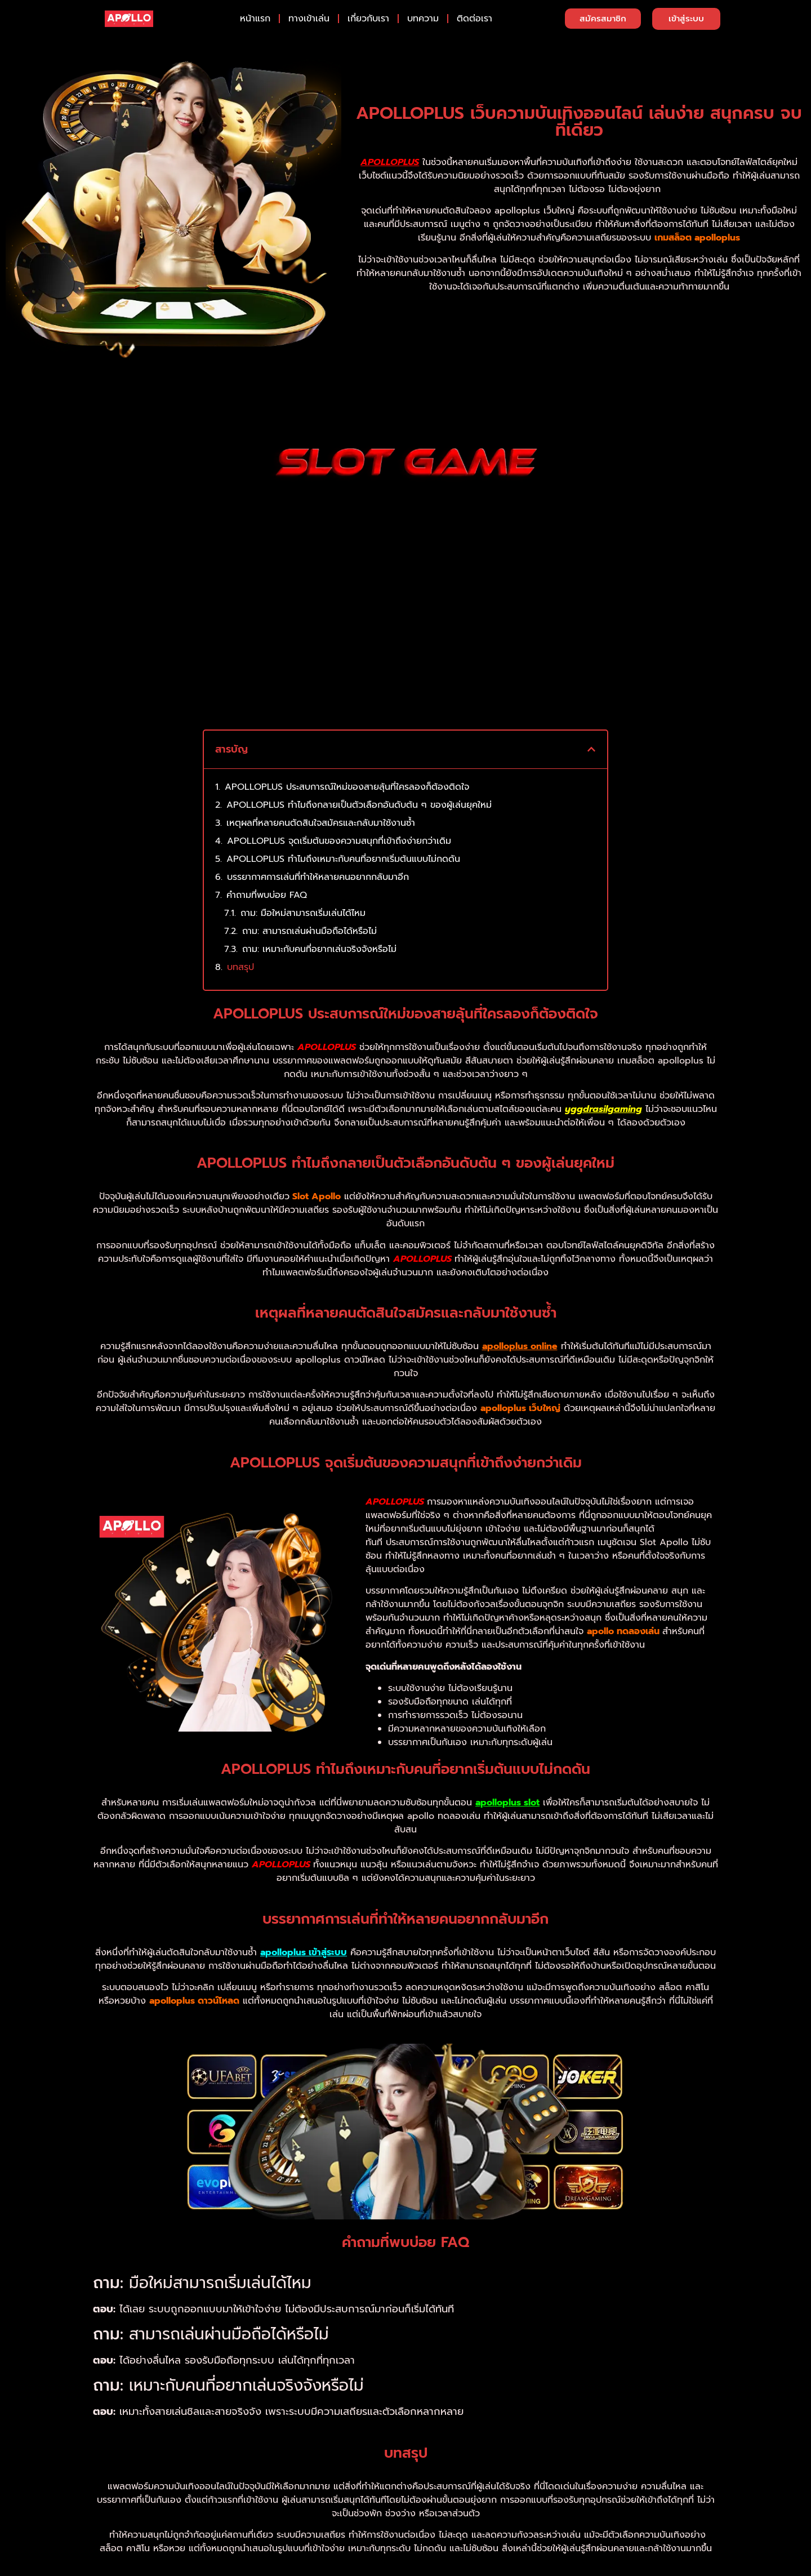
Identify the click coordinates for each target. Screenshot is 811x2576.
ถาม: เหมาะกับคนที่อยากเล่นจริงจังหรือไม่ (319, 928)
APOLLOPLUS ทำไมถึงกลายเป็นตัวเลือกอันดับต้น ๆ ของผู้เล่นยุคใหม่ (359, 784)
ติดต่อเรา (474, 18)
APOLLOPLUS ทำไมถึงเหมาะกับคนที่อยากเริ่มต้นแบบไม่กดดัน (343, 838)
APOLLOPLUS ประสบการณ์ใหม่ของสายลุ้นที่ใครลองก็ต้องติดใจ (347, 766)
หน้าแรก (255, 18)
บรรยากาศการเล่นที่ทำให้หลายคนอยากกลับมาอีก (318, 856)
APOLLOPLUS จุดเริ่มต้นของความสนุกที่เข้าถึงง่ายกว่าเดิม (339, 820)
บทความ (423, 18)
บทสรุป (240, 946)
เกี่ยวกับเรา (368, 18)
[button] (591, 728)
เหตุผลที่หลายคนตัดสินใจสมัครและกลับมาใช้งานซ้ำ (320, 802)
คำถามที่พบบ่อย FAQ (266, 874)
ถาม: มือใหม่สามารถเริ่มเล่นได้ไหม (303, 892)
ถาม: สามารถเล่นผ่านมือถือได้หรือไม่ (309, 910)
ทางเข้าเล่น (308, 18)
